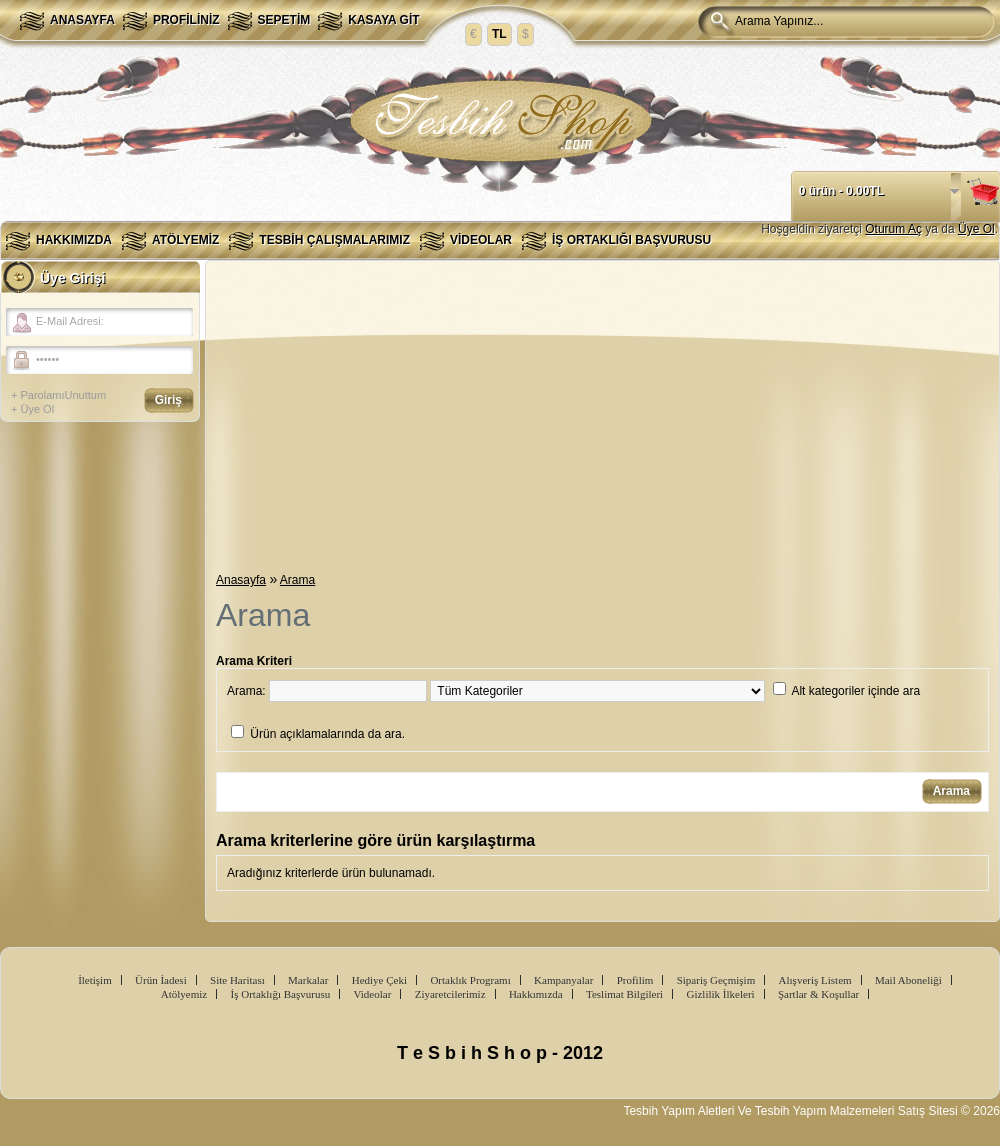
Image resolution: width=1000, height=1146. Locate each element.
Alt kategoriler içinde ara (855, 691)
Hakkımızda (74, 240)
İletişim (95, 980)
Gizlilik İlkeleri (720, 994)
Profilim (635, 980)
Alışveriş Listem (815, 980)
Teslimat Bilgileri (624, 994)
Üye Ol (976, 229)
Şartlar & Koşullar (818, 994)
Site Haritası (237, 980)
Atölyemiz (185, 240)
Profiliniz (186, 20)
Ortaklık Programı (470, 980)
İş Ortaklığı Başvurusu (631, 240)
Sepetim (284, 20)
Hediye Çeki (379, 980)
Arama (297, 580)
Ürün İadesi (161, 980)
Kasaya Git (383, 20)
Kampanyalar (563, 980)
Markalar (308, 980)
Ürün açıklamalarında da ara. (327, 734)
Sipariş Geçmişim (716, 980)
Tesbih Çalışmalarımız (334, 240)
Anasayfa (82, 20)
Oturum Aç (893, 229)
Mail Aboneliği (908, 980)
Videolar (481, 240)
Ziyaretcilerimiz (450, 994)
